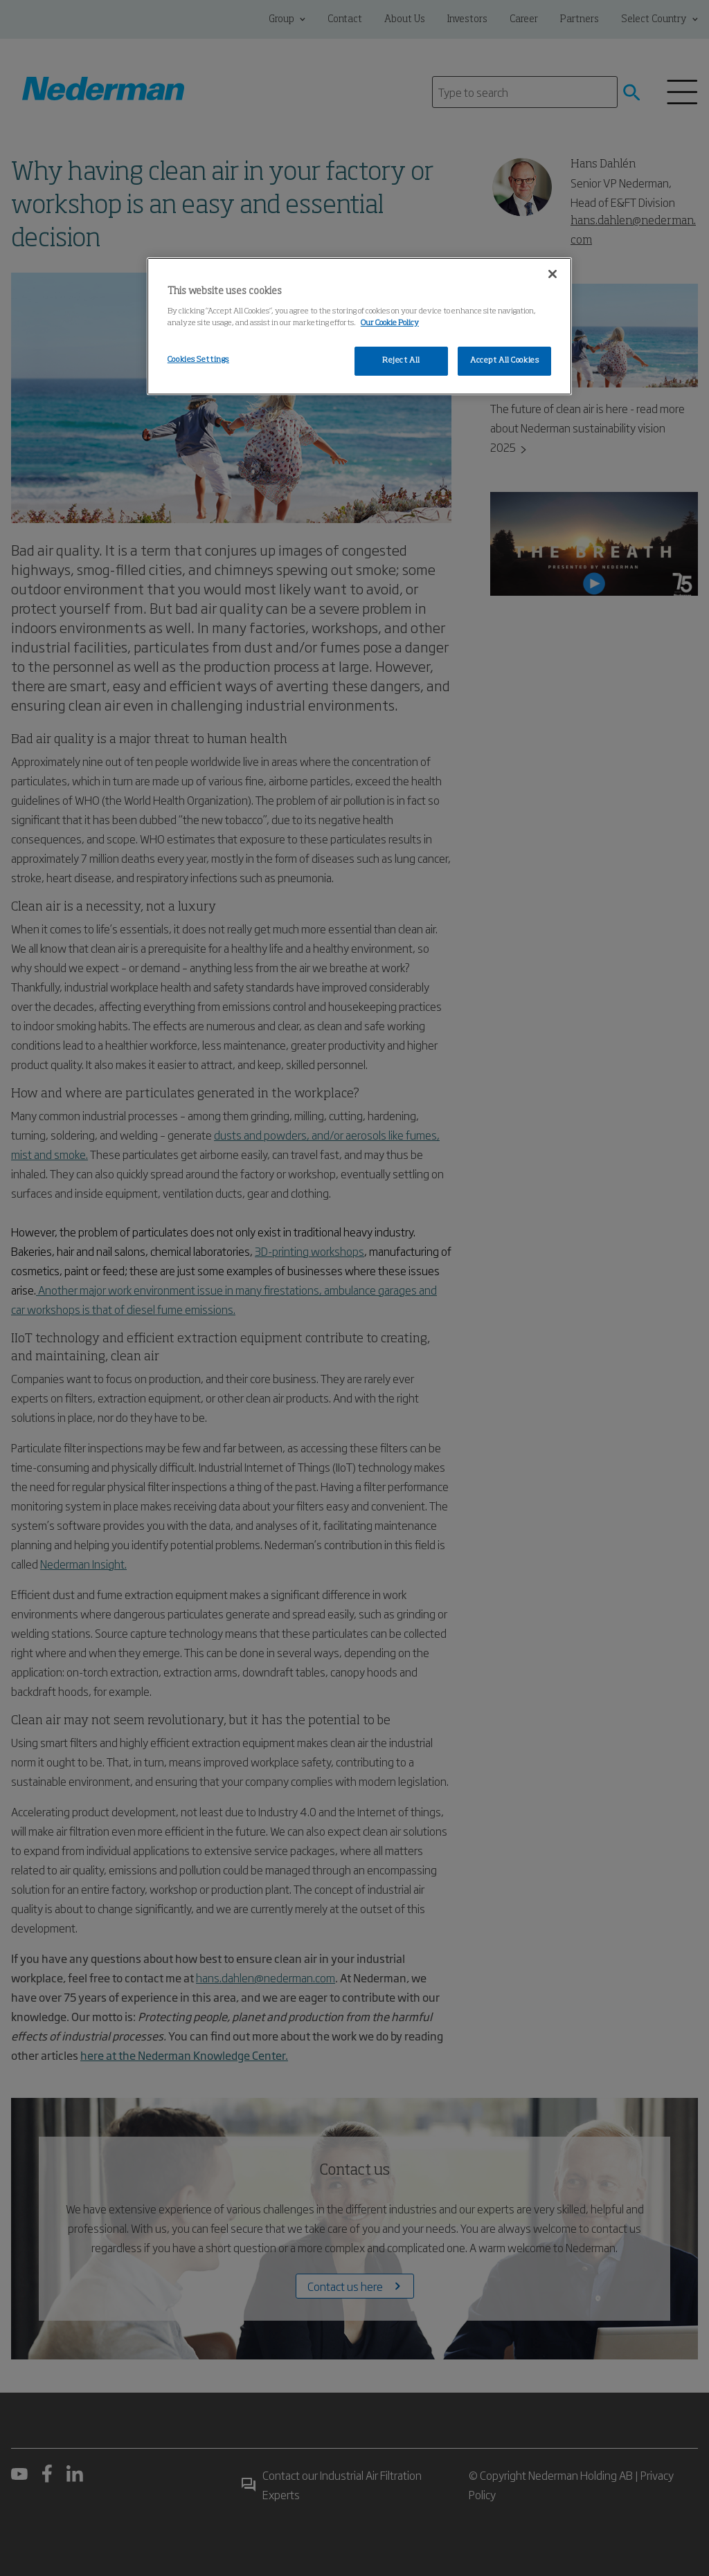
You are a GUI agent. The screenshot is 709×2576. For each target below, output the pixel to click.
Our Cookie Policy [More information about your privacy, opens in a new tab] (390, 323)
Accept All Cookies (504, 360)
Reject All (401, 360)
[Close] (552, 274)
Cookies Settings (198, 360)
